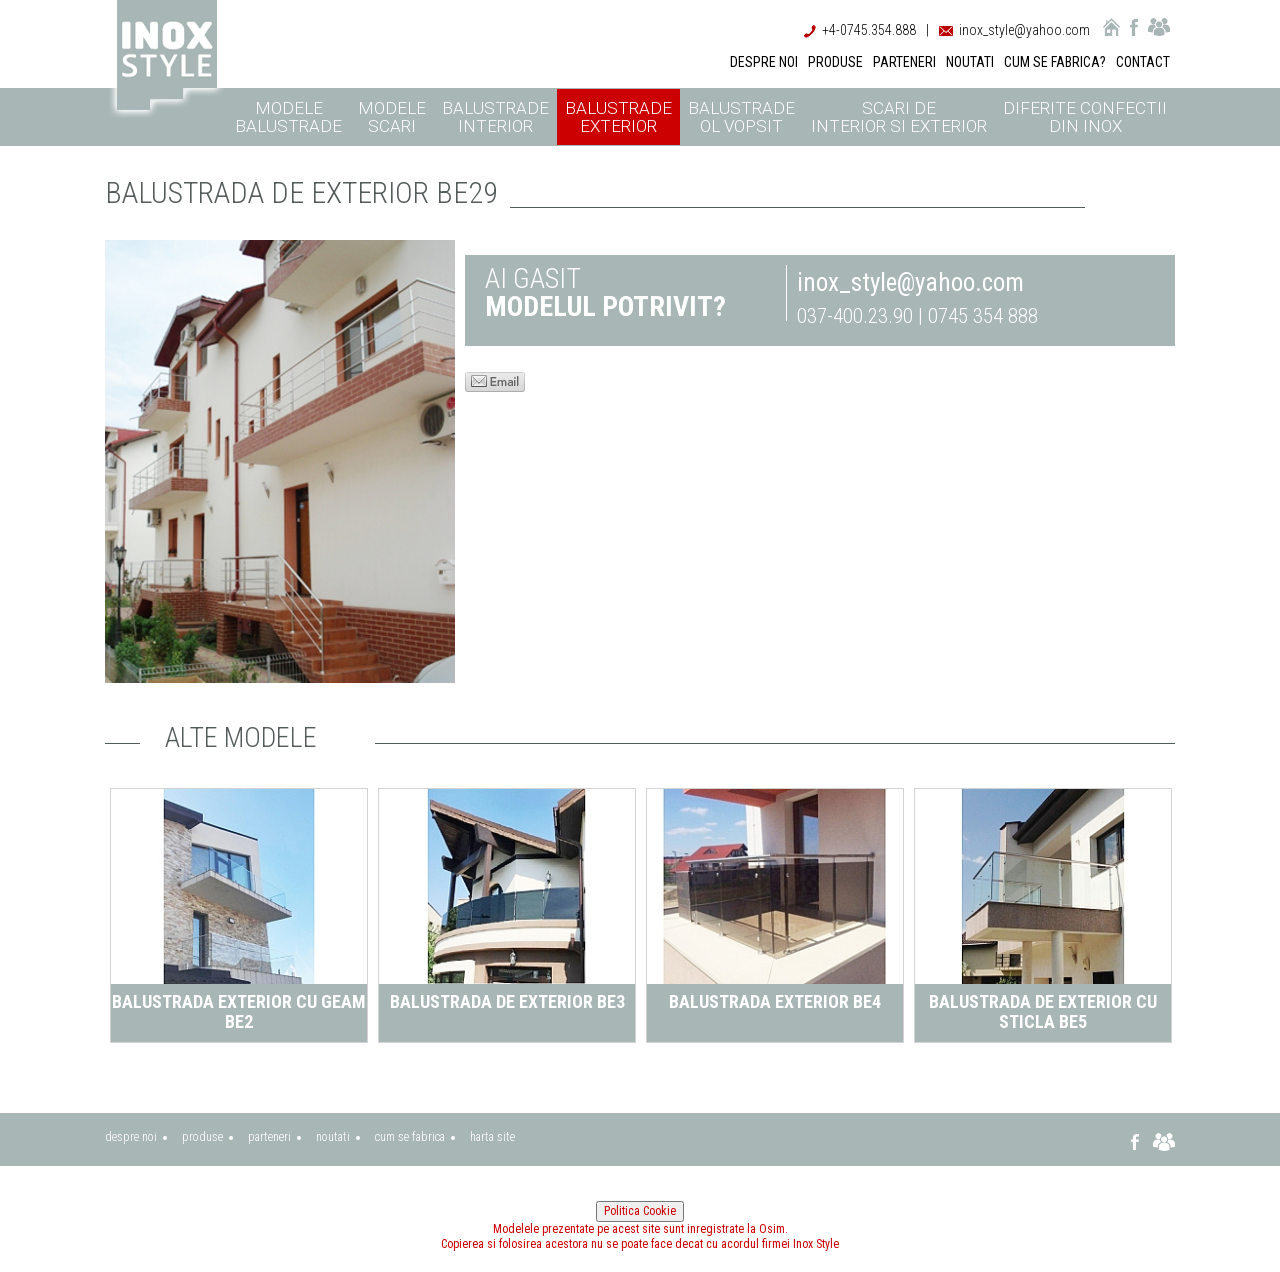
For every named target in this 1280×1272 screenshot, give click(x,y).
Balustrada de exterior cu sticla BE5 (1043, 1011)
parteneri (269, 1137)
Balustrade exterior (618, 117)
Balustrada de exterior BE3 (507, 1001)
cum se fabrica (410, 1137)
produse (202, 1137)
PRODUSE (835, 62)
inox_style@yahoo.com (1024, 30)
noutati (333, 1137)
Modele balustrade (288, 117)
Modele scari (392, 117)
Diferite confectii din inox (1085, 117)
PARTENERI (904, 62)
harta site (492, 1137)
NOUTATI (970, 62)
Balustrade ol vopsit (741, 117)
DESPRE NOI (764, 62)
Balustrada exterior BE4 (775, 1001)
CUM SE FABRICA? (1055, 62)
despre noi (131, 1137)
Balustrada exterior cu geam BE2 (239, 1011)
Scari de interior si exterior (899, 117)
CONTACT (1143, 62)
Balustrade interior (495, 117)
